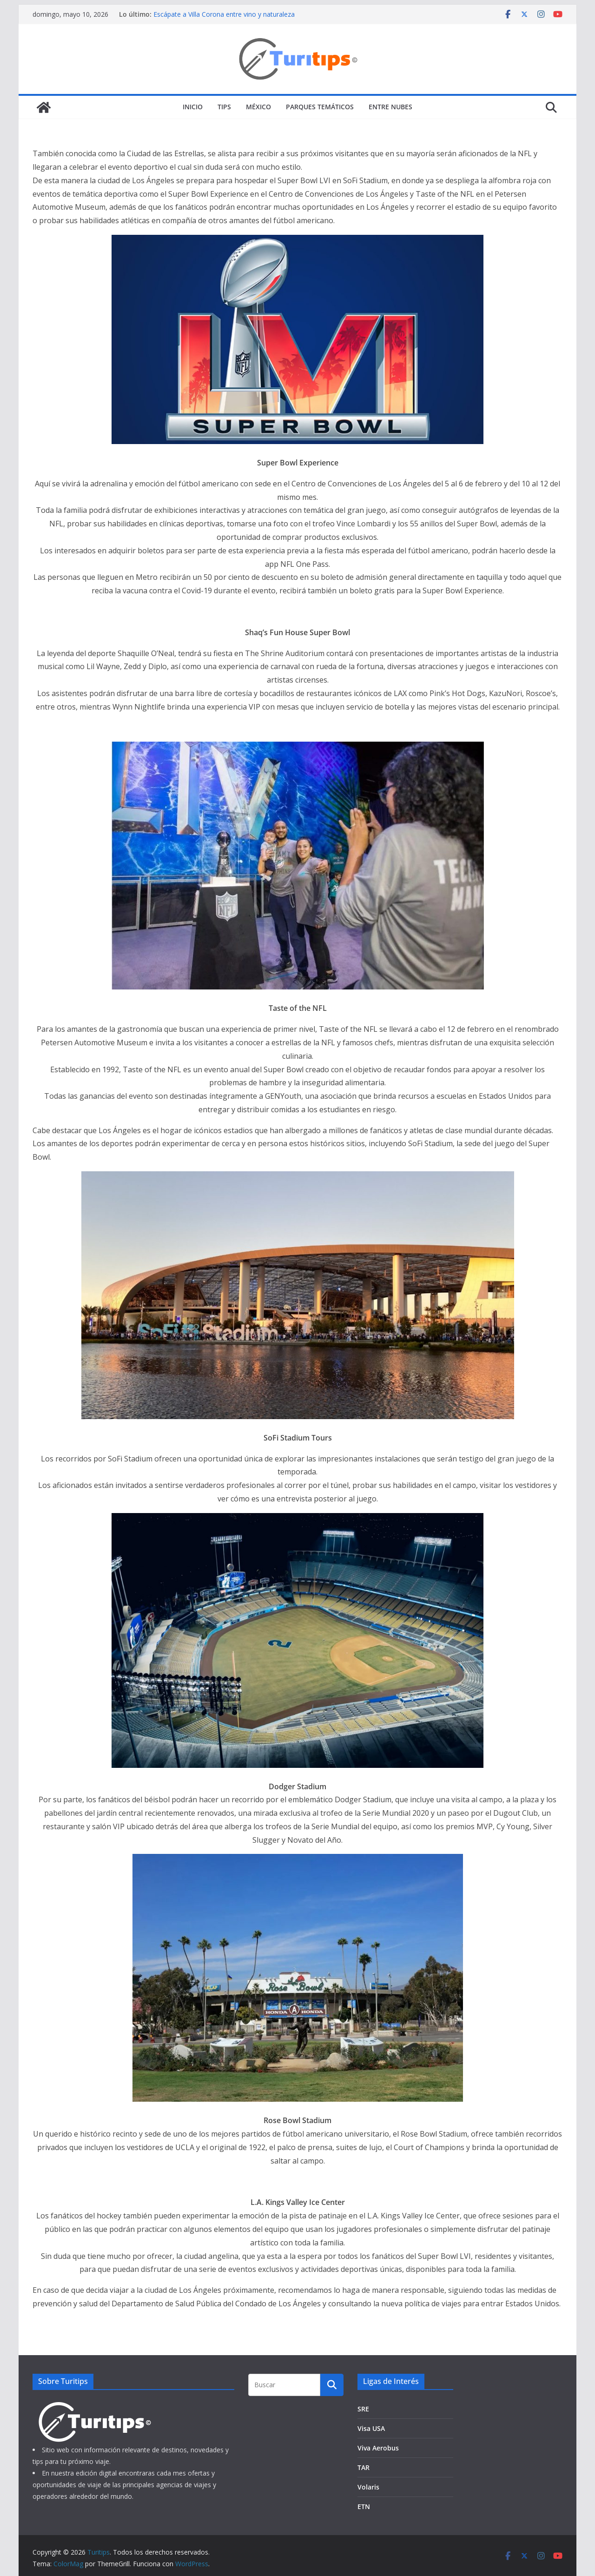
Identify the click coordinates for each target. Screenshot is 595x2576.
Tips (224, 106)
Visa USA (371, 2428)
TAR (363, 2467)
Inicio (193, 106)
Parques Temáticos (320, 106)
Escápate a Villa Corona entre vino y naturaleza (224, 14)
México (258, 106)
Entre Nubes (390, 106)
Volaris (368, 2487)
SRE (363, 2408)
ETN (363, 2506)
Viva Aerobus (378, 2447)
